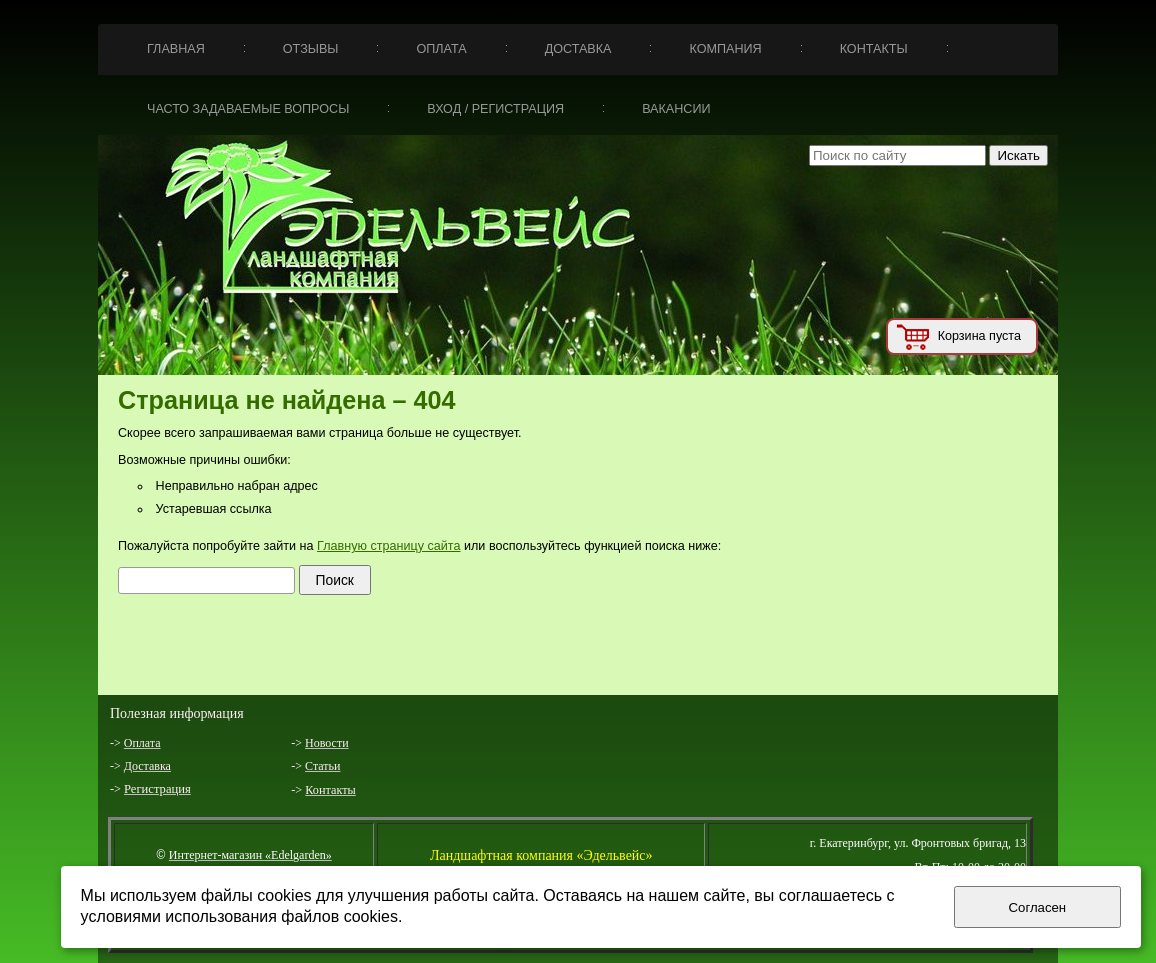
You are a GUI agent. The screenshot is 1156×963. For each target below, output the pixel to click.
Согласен (1038, 907)
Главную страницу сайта (388, 546)
